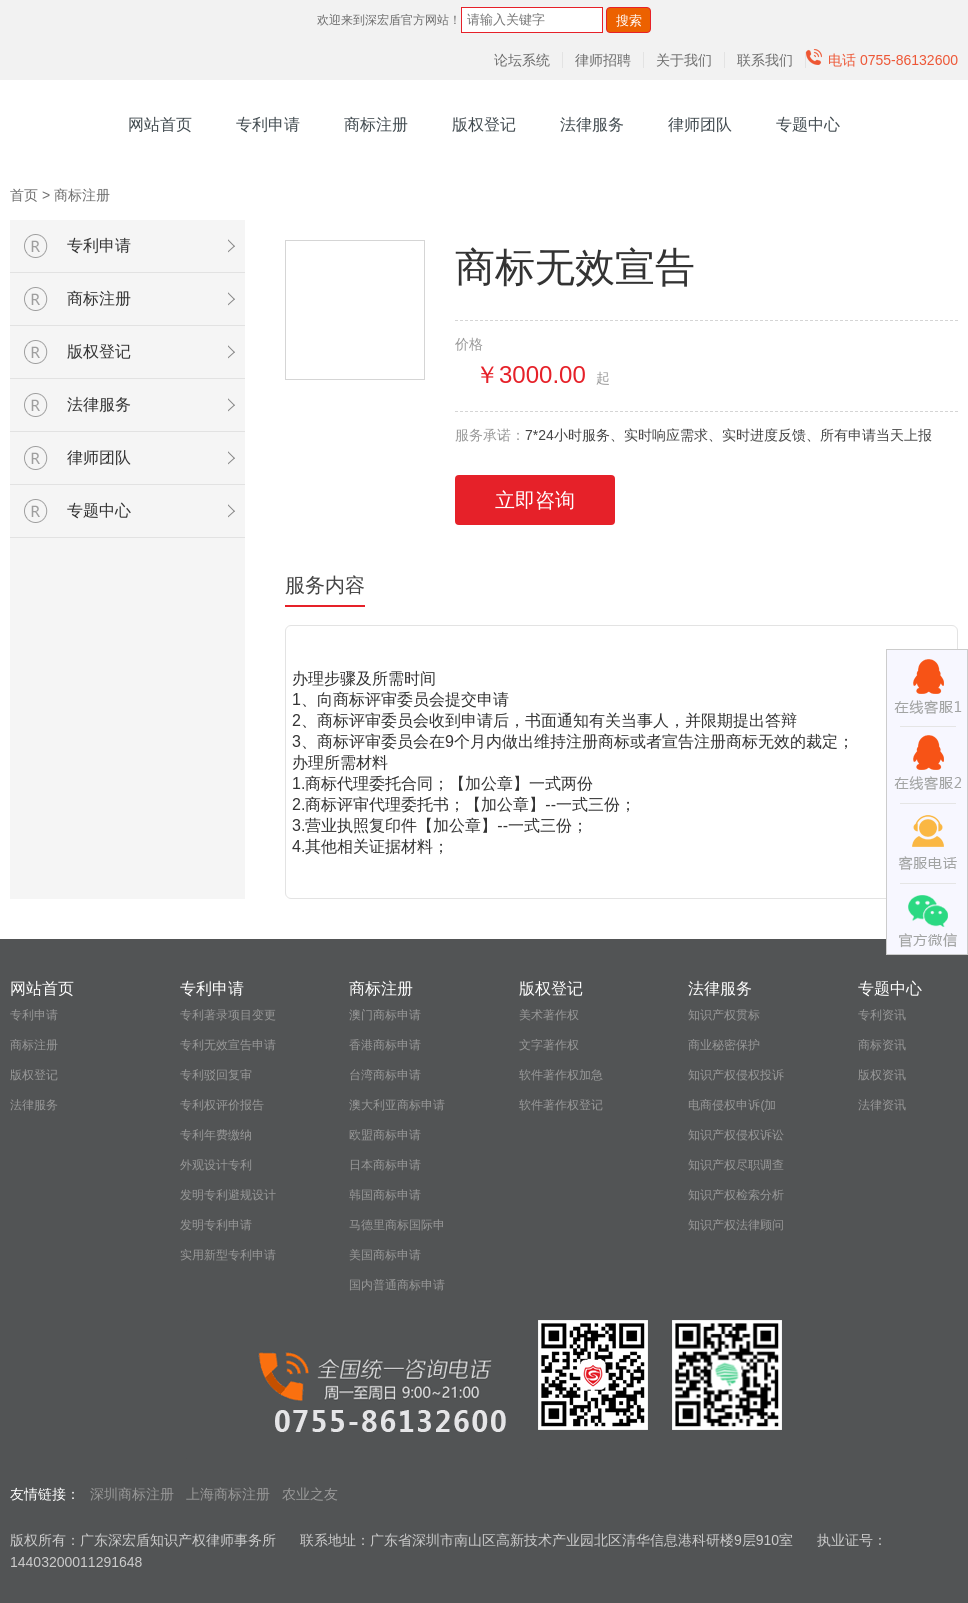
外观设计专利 (216, 1165)
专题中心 (808, 124)
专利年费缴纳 (216, 1135)
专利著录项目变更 (228, 1015)
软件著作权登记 (561, 1105)
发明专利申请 (216, 1225)
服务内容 (325, 585)
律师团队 (700, 124)
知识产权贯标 (724, 1015)
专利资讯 (882, 1015)
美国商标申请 (385, 1255)
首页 (24, 195)
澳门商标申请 (385, 1015)
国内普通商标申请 (397, 1285)
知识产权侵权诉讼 (736, 1135)
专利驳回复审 (216, 1075)
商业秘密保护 (724, 1045)
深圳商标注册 (132, 1494)
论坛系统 (522, 60)
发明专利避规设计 (228, 1195)
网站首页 (160, 124)
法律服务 (592, 124)
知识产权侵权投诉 (736, 1075)
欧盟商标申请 (385, 1135)
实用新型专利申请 (228, 1255)
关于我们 (684, 60)
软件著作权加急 (561, 1075)
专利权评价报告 (222, 1105)
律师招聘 (603, 60)
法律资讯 (882, 1105)
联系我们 (765, 60)
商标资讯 (882, 1045)
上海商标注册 (228, 1494)
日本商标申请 (385, 1165)
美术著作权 (549, 1015)
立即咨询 (535, 500)
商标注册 (376, 124)
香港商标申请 (385, 1045)
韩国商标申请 (385, 1195)
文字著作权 (549, 1045)
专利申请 (268, 124)
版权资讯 (882, 1075)
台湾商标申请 (385, 1075)
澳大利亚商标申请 (397, 1105)
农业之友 (310, 1494)
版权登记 (484, 124)
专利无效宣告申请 (228, 1045)
